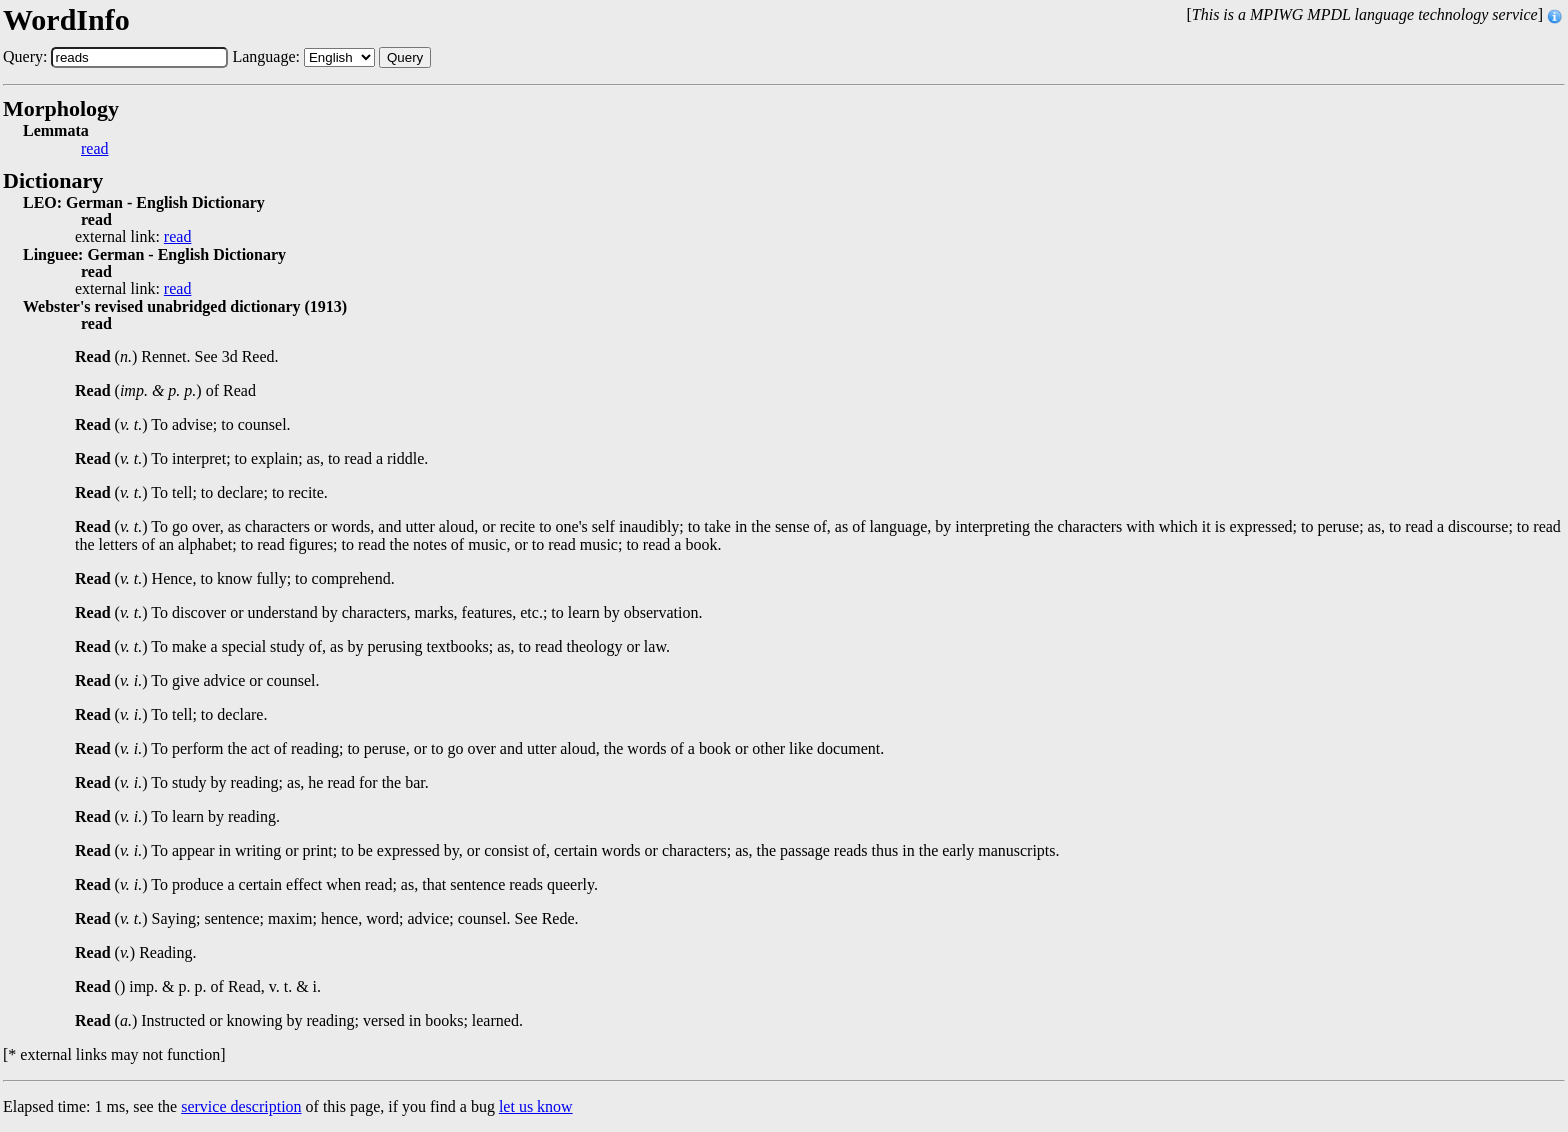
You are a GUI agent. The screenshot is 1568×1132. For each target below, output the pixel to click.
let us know (536, 1106)
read (95, 149)
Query (405, 57)
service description (241, 1106)
